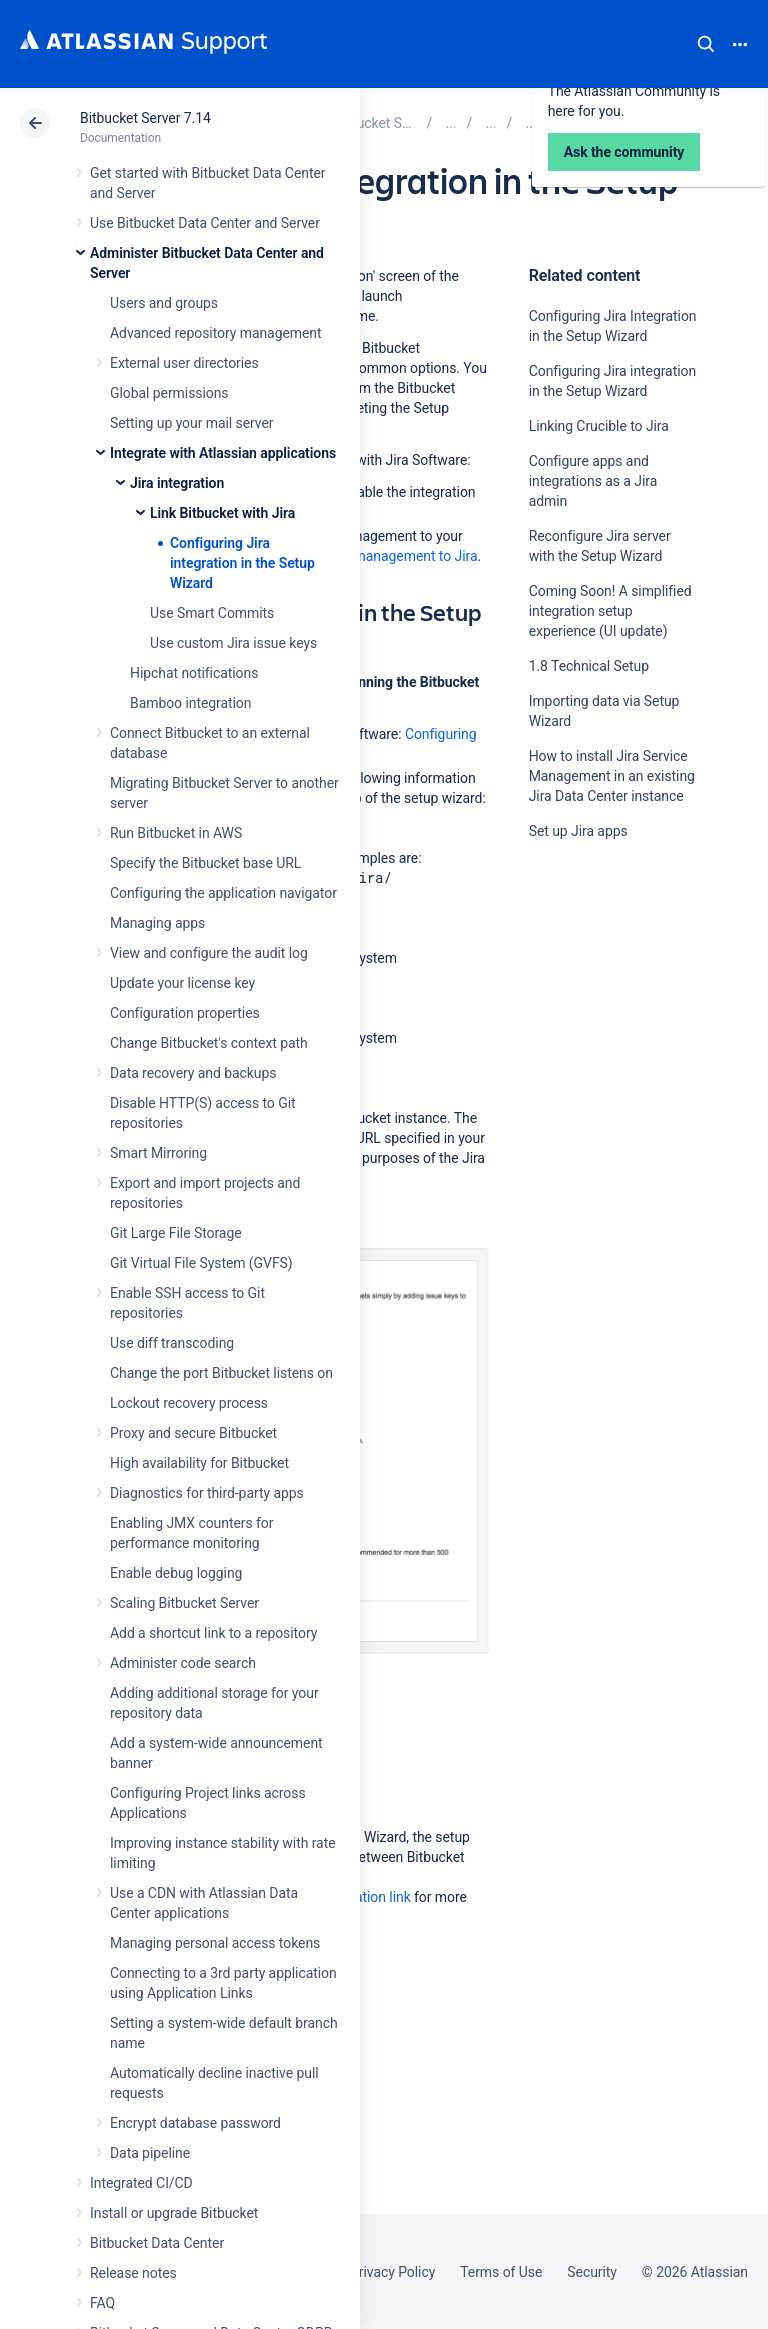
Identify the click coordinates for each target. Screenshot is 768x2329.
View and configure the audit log (209, 953)
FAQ (102, 2303)
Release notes (133, 2273)
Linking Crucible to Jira (599, 426)
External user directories (184, 363)
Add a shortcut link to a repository (213, 1633)
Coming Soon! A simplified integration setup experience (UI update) (610, 611)
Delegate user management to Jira (372, 556)
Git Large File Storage (176, 1233)
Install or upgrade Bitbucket (174, 2213)
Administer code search (183, 1663)
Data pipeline (150, 2153)
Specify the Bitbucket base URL (205, 863)
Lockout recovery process (189, 1403)
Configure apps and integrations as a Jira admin (593, 481)
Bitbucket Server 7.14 (145, 118)
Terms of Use (501, 2272)
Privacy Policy (392, 2272)
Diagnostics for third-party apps (207, 1493)
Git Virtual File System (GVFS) (201, 1263)
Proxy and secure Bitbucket (193, 1433)
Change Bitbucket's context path (209, 1043)
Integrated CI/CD (141, 2183)
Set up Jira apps (578, 831)
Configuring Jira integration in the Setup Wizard (242, 563)
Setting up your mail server (192, 423)
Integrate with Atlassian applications (223, 453)
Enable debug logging (176, 1573)
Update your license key (182, 983)
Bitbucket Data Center (157, 2243)
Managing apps (157, 923)
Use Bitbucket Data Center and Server (205, 223)
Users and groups (164, 303)
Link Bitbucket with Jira (222, 513)
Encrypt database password (195, 2123)
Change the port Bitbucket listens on (221, 1373)
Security (592, 2272)
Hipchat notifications (194, 673)
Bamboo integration (190, 703)
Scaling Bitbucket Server (184, 1603)
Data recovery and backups (193, 1073)
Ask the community (599, 1027)
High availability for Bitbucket (199, 1463)
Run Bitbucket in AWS (176, 833)
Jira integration (177, 483)
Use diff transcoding (172, 1343)
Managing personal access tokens (215, 1943)
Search (706, 44)
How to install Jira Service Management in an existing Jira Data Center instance (612, 776)
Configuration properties (185, 1013)
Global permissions (169, 393)
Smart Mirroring (158, 1153)
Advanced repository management (216, 333)
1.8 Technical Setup (589, 666)
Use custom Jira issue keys (233, 643)
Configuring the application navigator (223, 893)
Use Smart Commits (212, 613)
